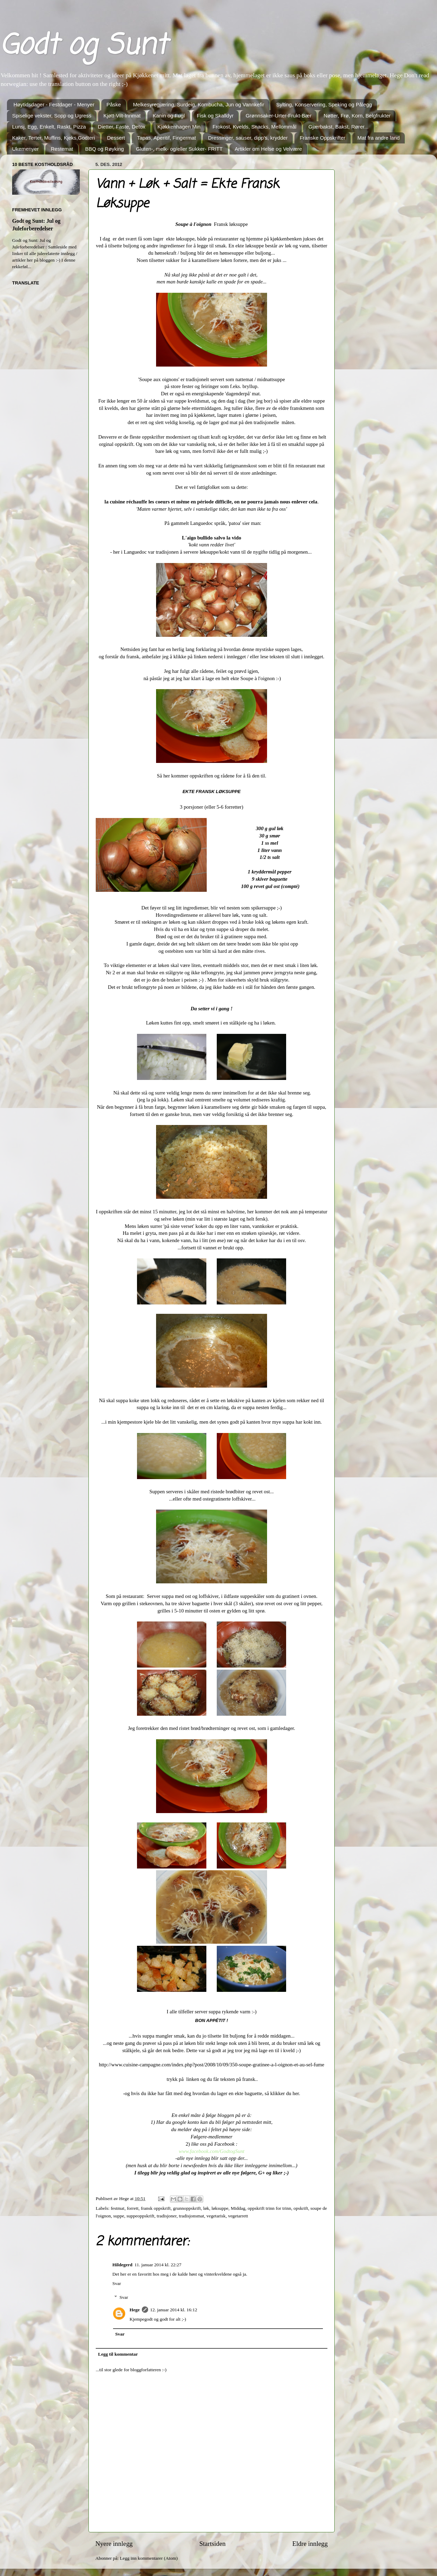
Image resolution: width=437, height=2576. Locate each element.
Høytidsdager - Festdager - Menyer (54, 104)
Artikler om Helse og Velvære (268, 149)
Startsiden (212, 2543)
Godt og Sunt (83, 46)
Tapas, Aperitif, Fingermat (166, 138)
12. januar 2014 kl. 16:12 (173, 2309)
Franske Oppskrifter (322, 138)
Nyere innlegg (114, 2543)
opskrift (300, 2208)
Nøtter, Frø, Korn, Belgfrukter (357, 115)
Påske (113, 104)
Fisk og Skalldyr (215, 115)
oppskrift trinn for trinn (269, 2208)
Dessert (116, 138)
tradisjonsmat (191, 2215)
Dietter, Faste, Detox (121, 127)
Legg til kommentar (118, 2354)
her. (296, 2093)
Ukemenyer (25, 149)
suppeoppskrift (140, 2215)
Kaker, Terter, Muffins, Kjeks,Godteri (53, 138)
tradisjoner (167, 2215)
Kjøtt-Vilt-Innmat (121, 115)
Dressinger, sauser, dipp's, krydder (248, 138)
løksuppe (220, 2208)
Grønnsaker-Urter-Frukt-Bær (278, 115)
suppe (118, 2215)
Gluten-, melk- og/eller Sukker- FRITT (179, 149)
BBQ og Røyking (104, 149)
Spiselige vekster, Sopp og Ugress (51, 115)
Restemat (62, 149)
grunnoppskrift (187, 2208)
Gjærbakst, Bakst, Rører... (338, 127)
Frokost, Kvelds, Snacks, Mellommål (255, 127)
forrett (133, 2208)
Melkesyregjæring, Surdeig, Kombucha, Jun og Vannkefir (198, 104)
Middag (238, 2208)
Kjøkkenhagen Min (178, 127)
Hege (135, 2309)
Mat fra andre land (379, 138)
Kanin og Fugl (169, 115)
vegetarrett (238, 2215)
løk (206, 2208)
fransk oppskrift (156, 2208)
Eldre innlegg (310, 2543)
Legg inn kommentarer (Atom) (149, 2558)
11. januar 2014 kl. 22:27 (158, 2264)
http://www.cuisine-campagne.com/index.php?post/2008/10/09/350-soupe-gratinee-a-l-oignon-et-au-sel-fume (211, 2064)
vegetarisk (215, 2215)
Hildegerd (122, 2264)
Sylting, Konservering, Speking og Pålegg (324, 104)
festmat (118, 2208)
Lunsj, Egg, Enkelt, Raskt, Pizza (49, 127)
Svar (116, 2283)
